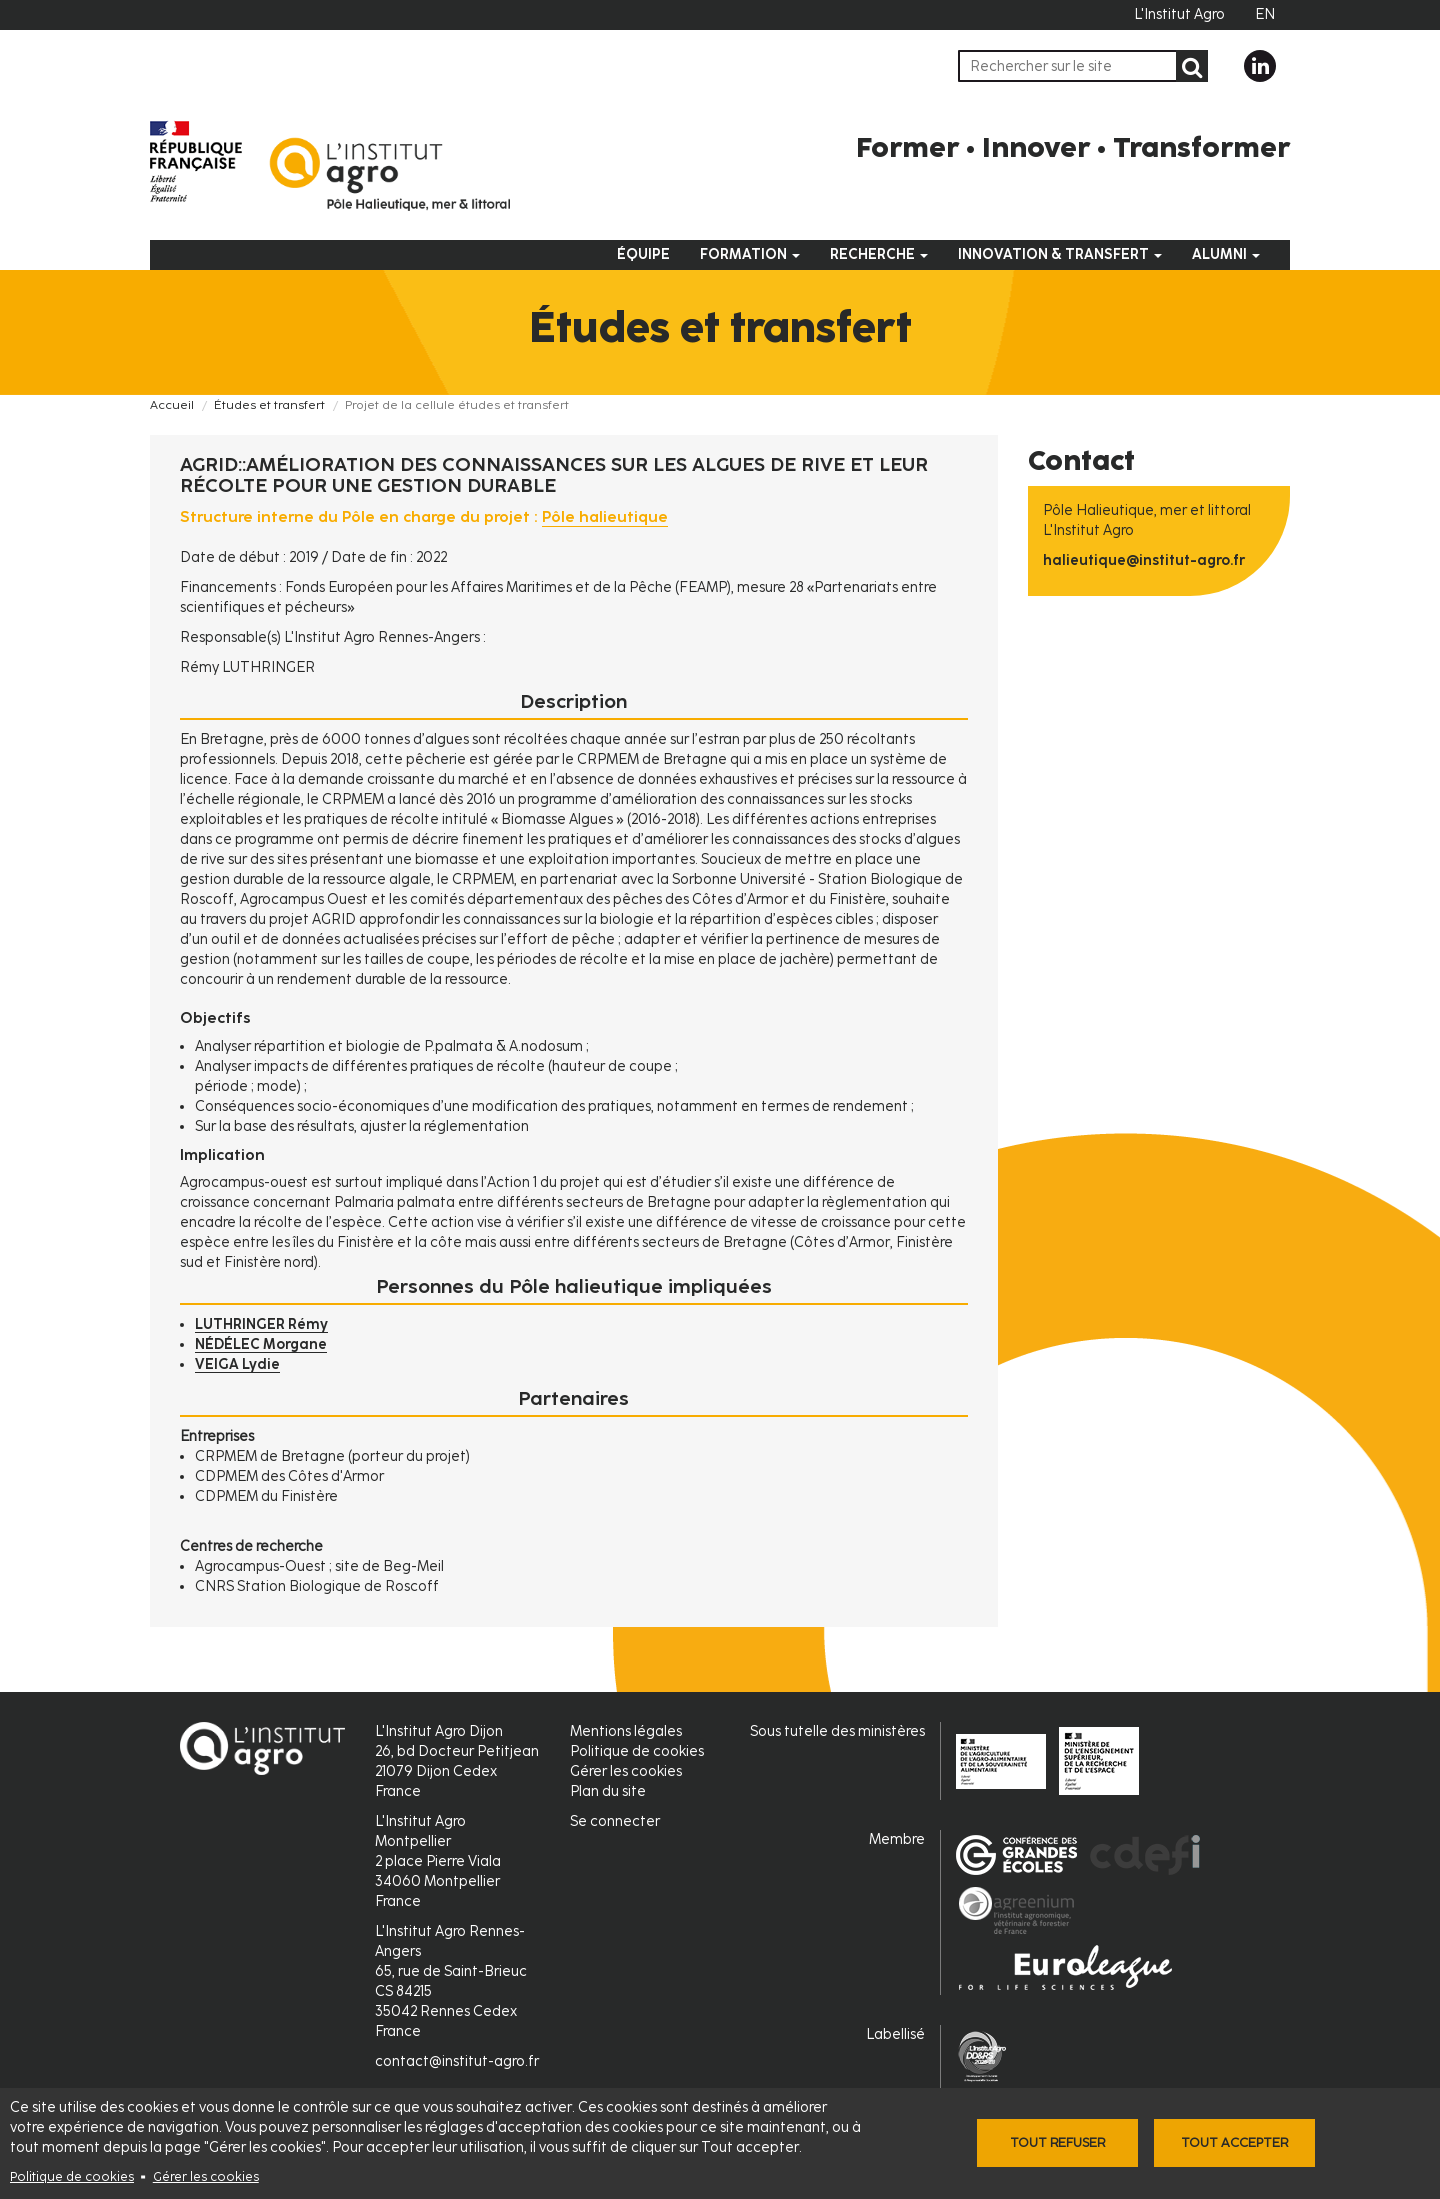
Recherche (879, 254)
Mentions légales (626, 1731)
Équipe (643, 254)
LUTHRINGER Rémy (261, 1324)
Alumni (1226, 254)
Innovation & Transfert (1060, 254)
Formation (750, 254)
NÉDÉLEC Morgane (261, 1344)
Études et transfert (269, 405)
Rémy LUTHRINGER (247, 667)
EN (1265, 14)
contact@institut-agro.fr (457, 2061)
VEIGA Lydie (237, 1364)
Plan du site (608, 1791)
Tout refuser (1057, 2142)
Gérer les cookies (206, 2176)
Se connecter (615, 1821)
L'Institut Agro (1179, 14)
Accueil (172, 405)
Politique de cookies (72, 2176)
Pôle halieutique (605, 517)
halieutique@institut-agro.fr (1144, 560)
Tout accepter (1234, 2142)
